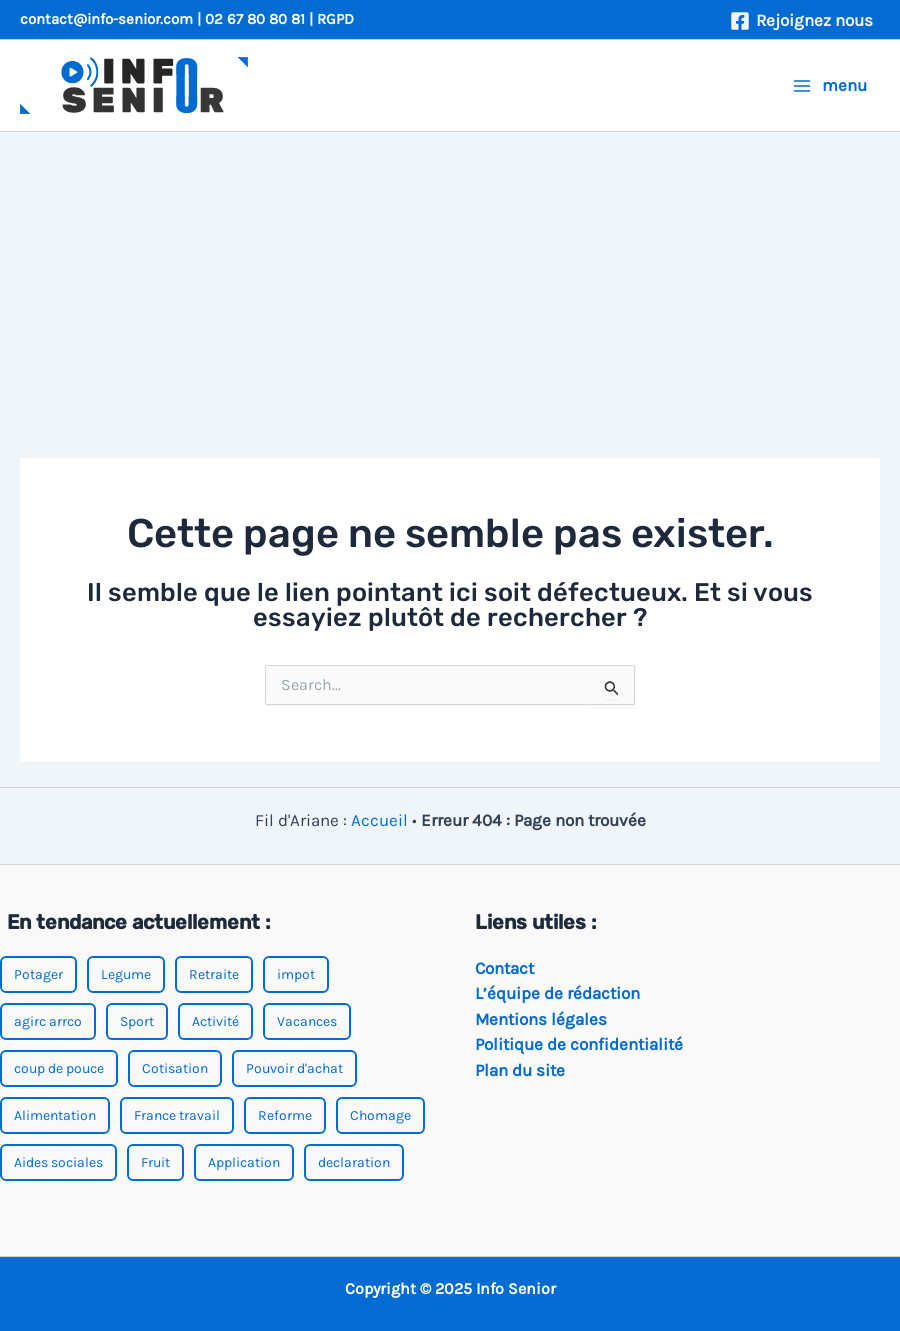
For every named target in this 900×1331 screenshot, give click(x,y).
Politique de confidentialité (579, 1044)
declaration (354, 1162)
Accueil (379, 820)
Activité (215, 1021)
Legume (126, 974)
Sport (137, 1021)
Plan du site (520, 1070)
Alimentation (55, 1115)
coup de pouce (59, 1068)
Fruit (155, 1162)
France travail (177, 1115)
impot (296, 974)
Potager (38, 974)
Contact (504, 968)
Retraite (214, 974)
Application (244, 1162)
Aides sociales (58, 1162)
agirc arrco (48, 1021)
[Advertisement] (450, 282)
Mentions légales (541, 1019)
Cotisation (175, 1068)
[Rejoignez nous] (801, 21)
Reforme (285, 1115)
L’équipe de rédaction (557, 993)
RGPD (335, 19)
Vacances (307, 1021)
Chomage (380, 1115)
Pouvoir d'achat (294, 1068)
